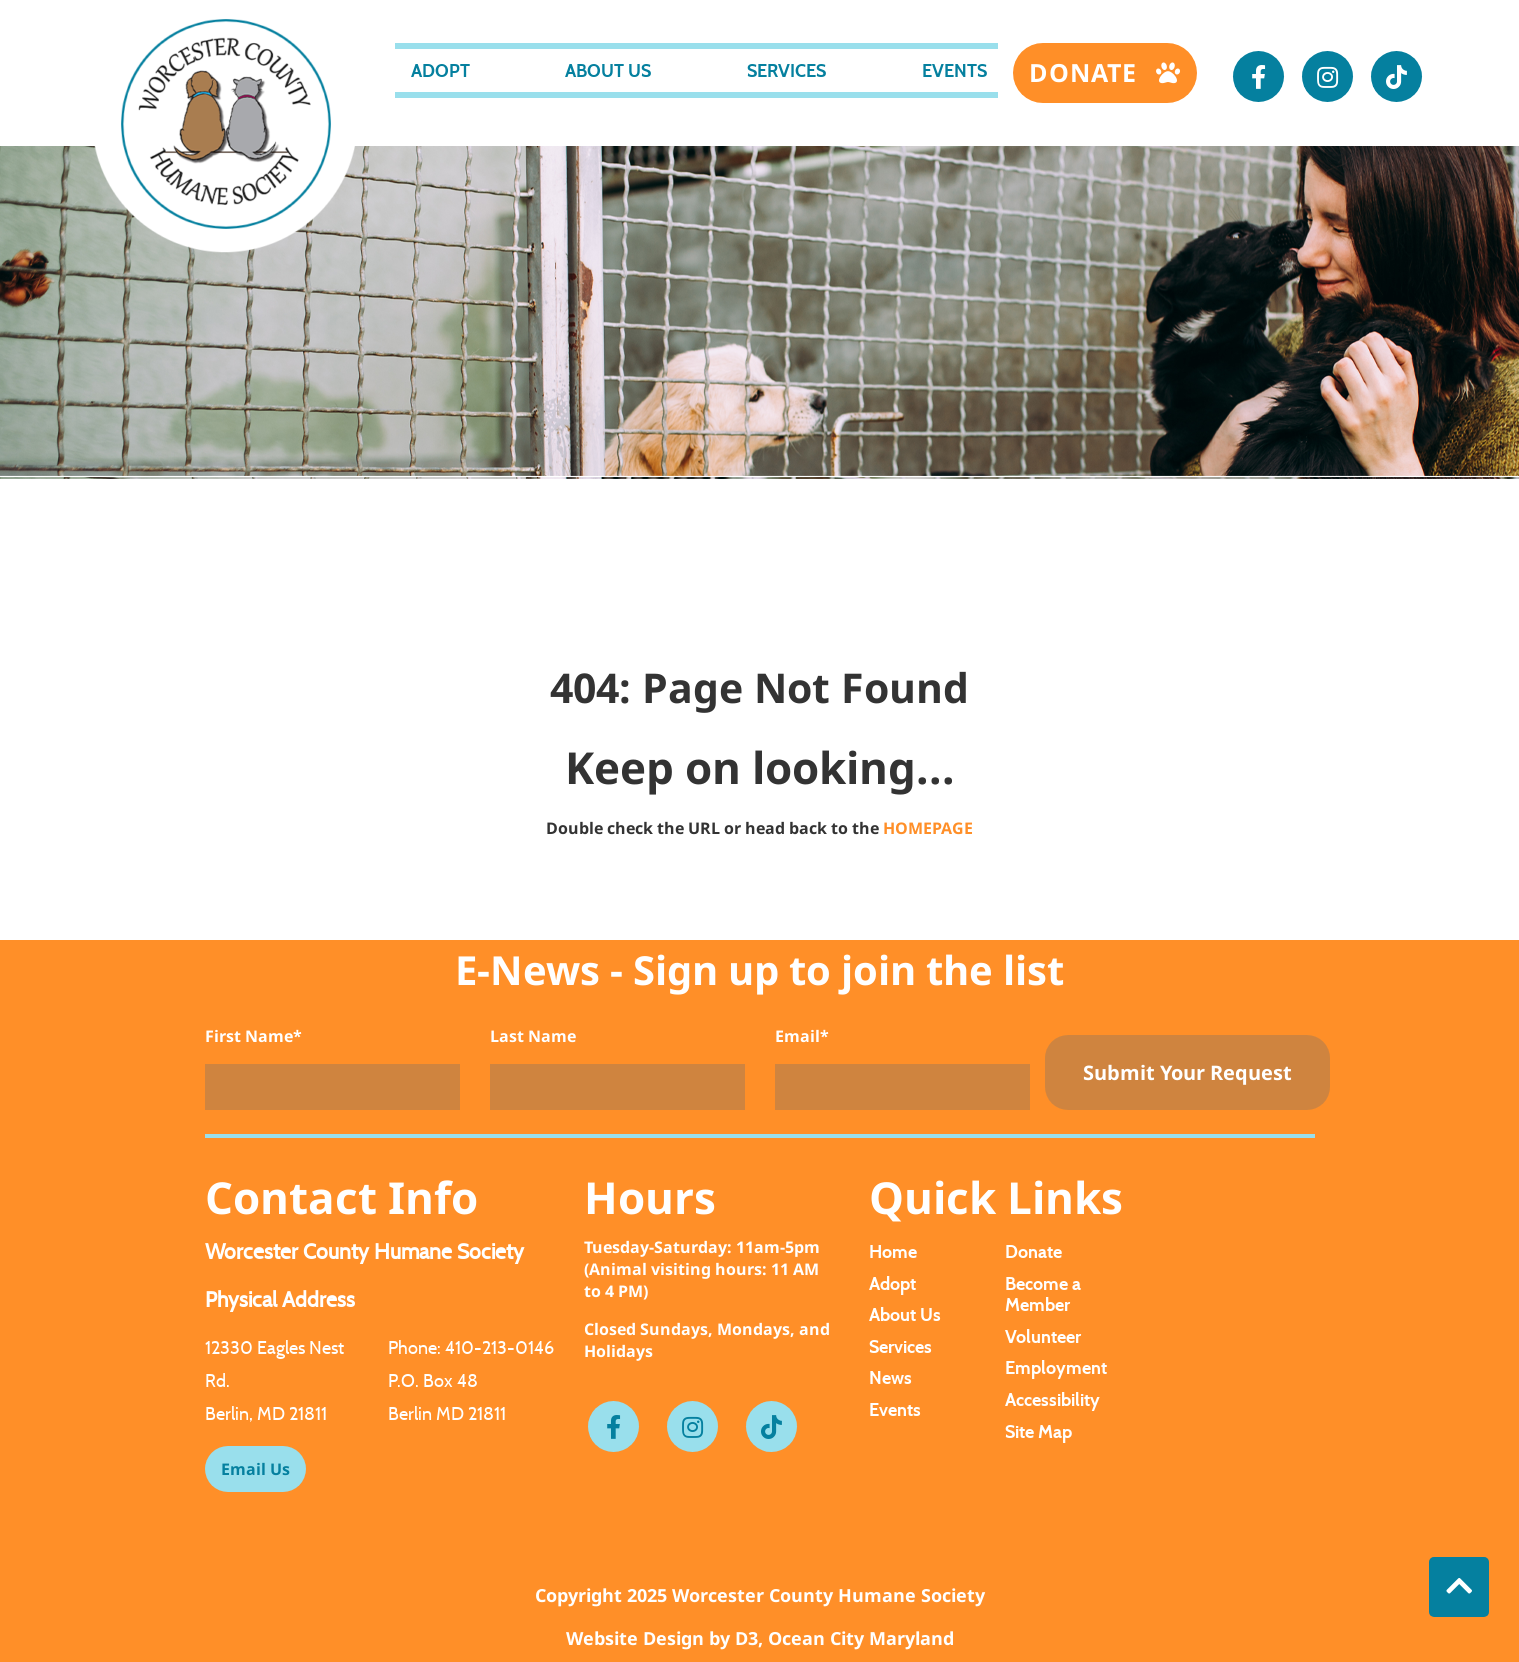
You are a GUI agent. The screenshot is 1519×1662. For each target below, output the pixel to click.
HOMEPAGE (928, 828)
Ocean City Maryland (861, 1638)
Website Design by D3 (662, 1638)
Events (954, 70)
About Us (608, 70)
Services (786, 70)
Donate (1087, 72)
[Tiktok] (1396, 77)
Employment (1056, 1367)
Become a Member (1043, 1294)
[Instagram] (1327, 77)
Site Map (1038, 1431)
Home (893, 1251)
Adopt (440, 70)
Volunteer (1043, 1336)
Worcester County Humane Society (828, 1595)
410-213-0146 (499, 1347)
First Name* (253, 1036)
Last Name (533, 1036)
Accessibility (1052, 1399)
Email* (802, 1036)
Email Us (255, 1469)
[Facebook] (1258, 77)
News (890, 1377)
